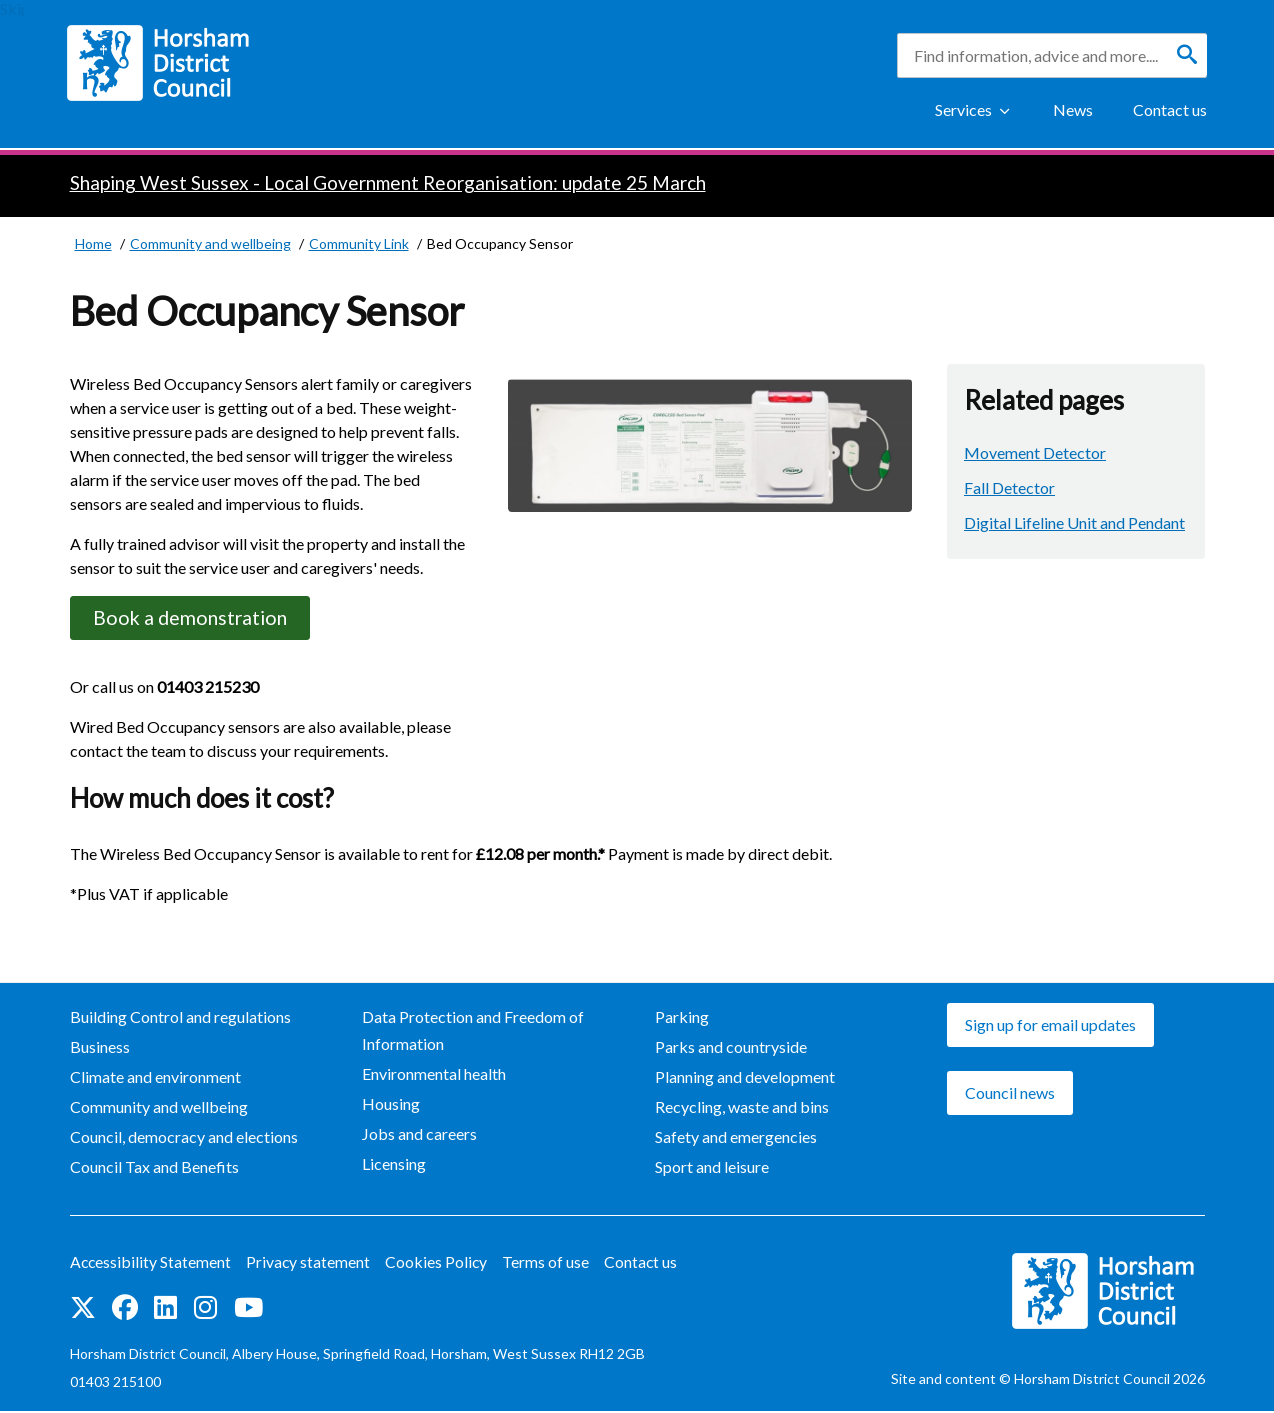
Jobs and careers (419, 1136)
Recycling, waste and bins (742, 1109)
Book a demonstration (196, 618)
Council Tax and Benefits (154, 1169)
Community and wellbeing (159, 1109)
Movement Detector (1035, 452)
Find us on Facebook (125, 1310)
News (1073, 109)
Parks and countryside (731, 1049)
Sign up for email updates (1050, 1026)
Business (100, 1049)
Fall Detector (1009, 487)
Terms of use (549, 1264)
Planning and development (745, 1079)
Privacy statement (310, 1264)
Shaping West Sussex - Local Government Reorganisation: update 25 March (388, 182)
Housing (391, 1106)
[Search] (1187, 55)
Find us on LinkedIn (165, 1310)
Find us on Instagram (205, 1310)
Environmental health (434, 1076)
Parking (682, 1018)
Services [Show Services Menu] (963, 109)
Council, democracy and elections (184, 1139)
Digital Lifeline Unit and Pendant (1074, 522)
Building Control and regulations (180, 1018)
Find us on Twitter (83, 1310)
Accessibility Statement (151, 1264)
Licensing (394, 1166)
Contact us (1170, 109)
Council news (1010, 1094)
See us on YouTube (248, 1310)
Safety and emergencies (736, 1139)
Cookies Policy (439, 1264)
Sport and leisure (712, 1169)
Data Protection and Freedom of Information (473, 1032)
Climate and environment (155, 1079)
